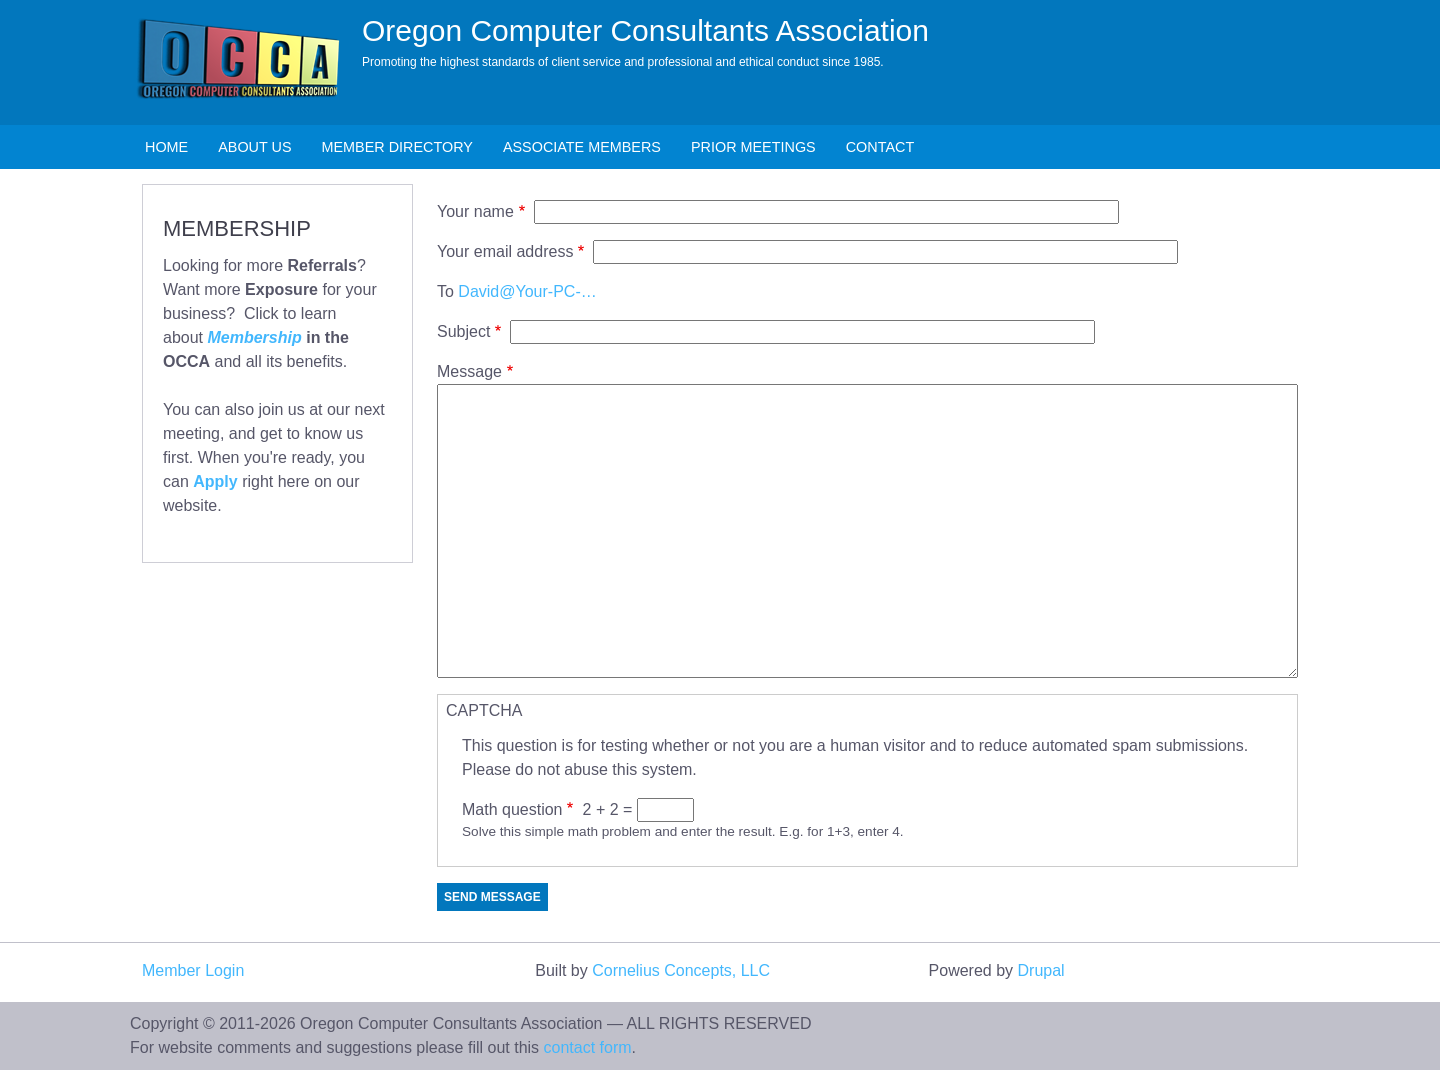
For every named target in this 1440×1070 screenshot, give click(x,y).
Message (469, 371)
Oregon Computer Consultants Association (645, 30)
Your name (475, 211)
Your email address (505, 251)
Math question (512, 809)
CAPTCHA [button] (484, 710)
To (445, 291)
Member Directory (397, 147)
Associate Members (582, 147)
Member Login (193, 970)
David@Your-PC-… (527, 291)
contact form (588, 1047)
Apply (215, 481)
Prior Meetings (753, 147)
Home (166, 147)
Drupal (1041, 970)
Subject (463, 331)
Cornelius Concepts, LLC (681, 970)
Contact (880, 147)
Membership (254, 337)
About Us (254, 147)
